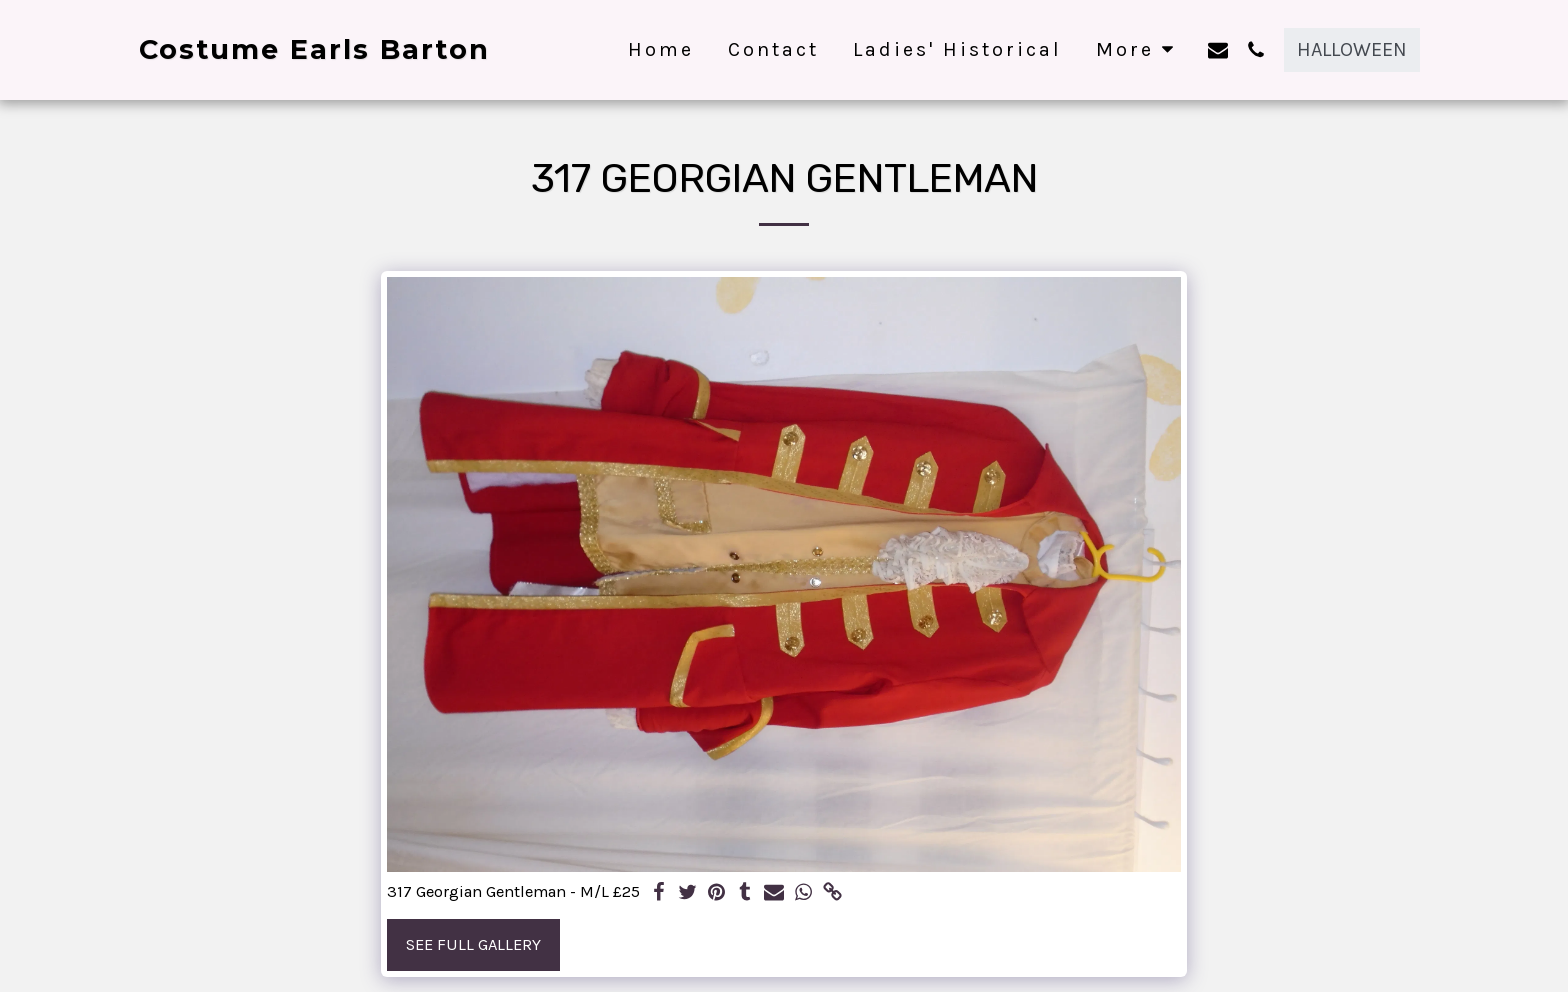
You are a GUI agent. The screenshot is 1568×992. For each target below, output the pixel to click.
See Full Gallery (473, 944)
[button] (1218, 49)
